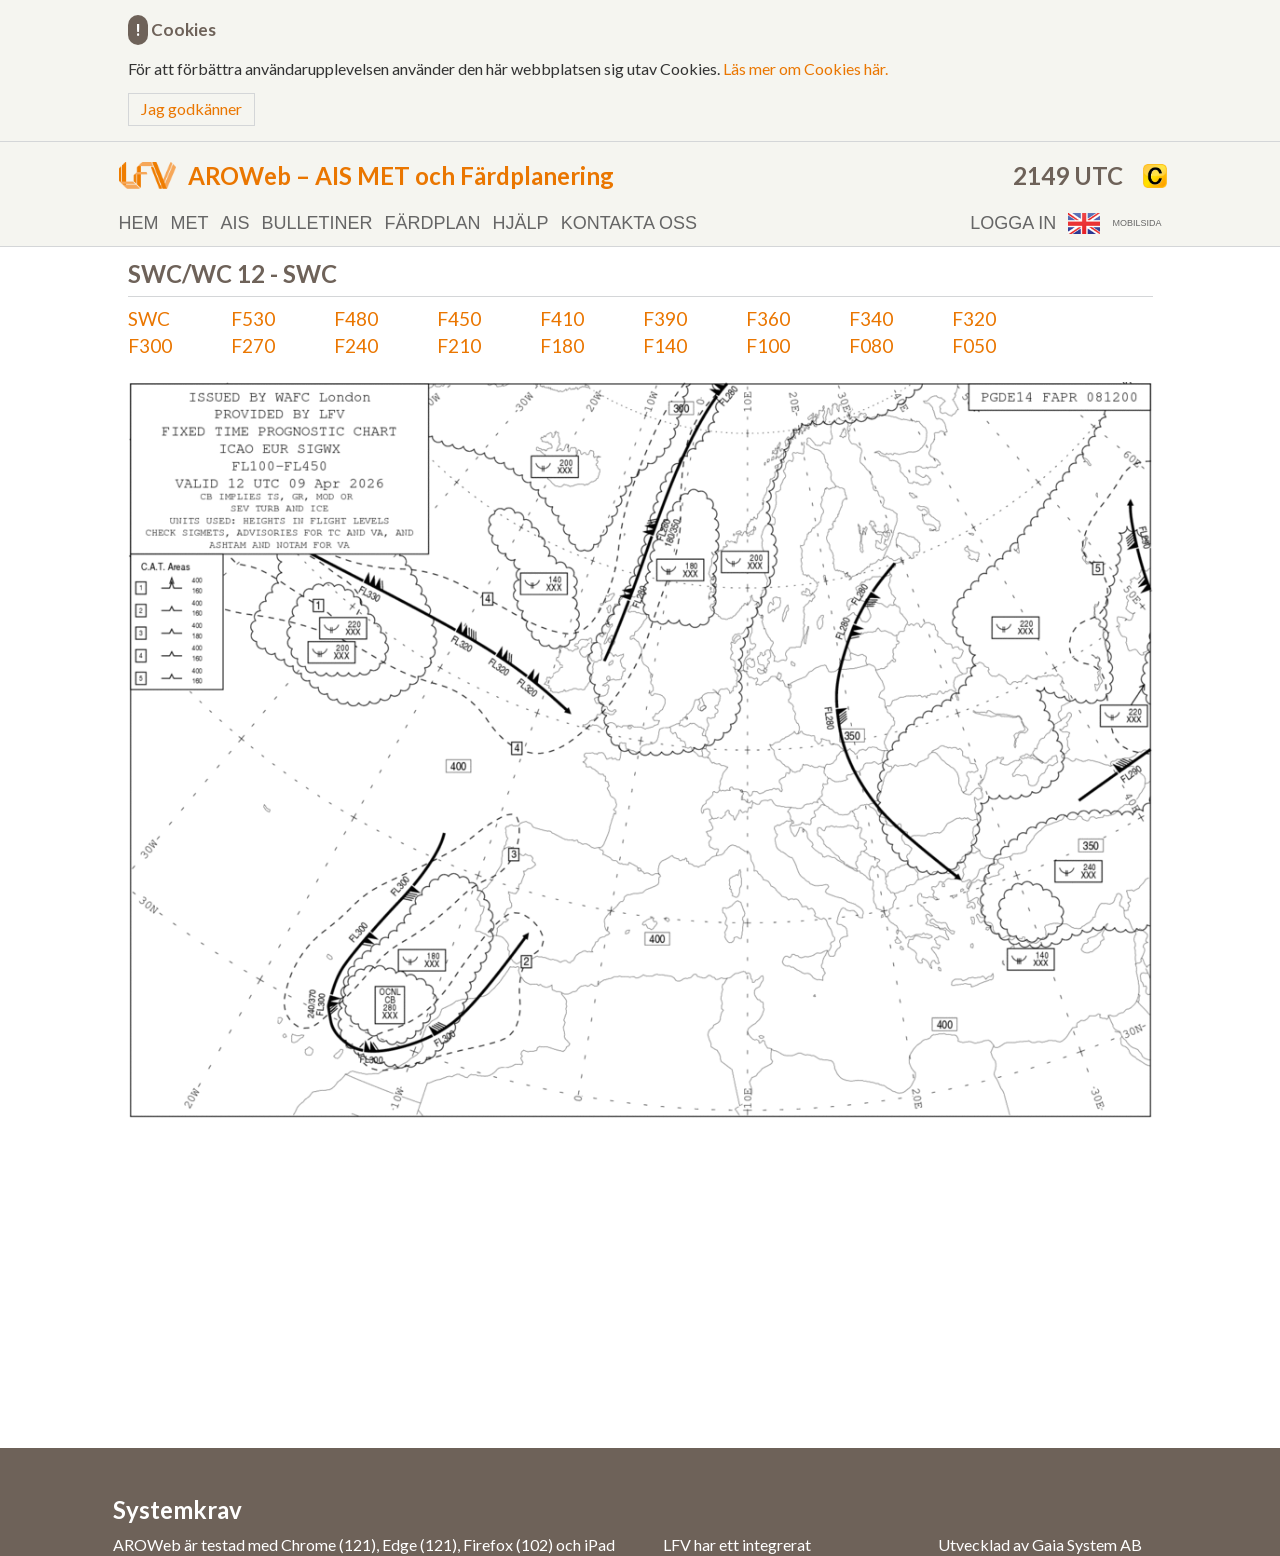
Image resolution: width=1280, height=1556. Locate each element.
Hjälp (521, 223)
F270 (253, 345)
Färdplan (433, 223)
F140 (665, 345)
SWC (149, 318)
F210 (459, 345)
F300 (150, 345)
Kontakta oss (629, 223)
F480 (356, 318)
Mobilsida (1136, 223)
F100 (768, 345)
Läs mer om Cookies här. (805, 68)
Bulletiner (317, 223)
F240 (356, 345)
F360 (768, 318)
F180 (562, 345)
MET (190, 223)
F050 (974, 345)
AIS (235, 223)
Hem (139, 223)
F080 (871, 345)
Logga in (1013, 223)
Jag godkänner (191, 108)
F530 (253, 318)
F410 (562, 318)
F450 (459, 318)
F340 (871, 318)
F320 (974, 318)
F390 (665, 318)
